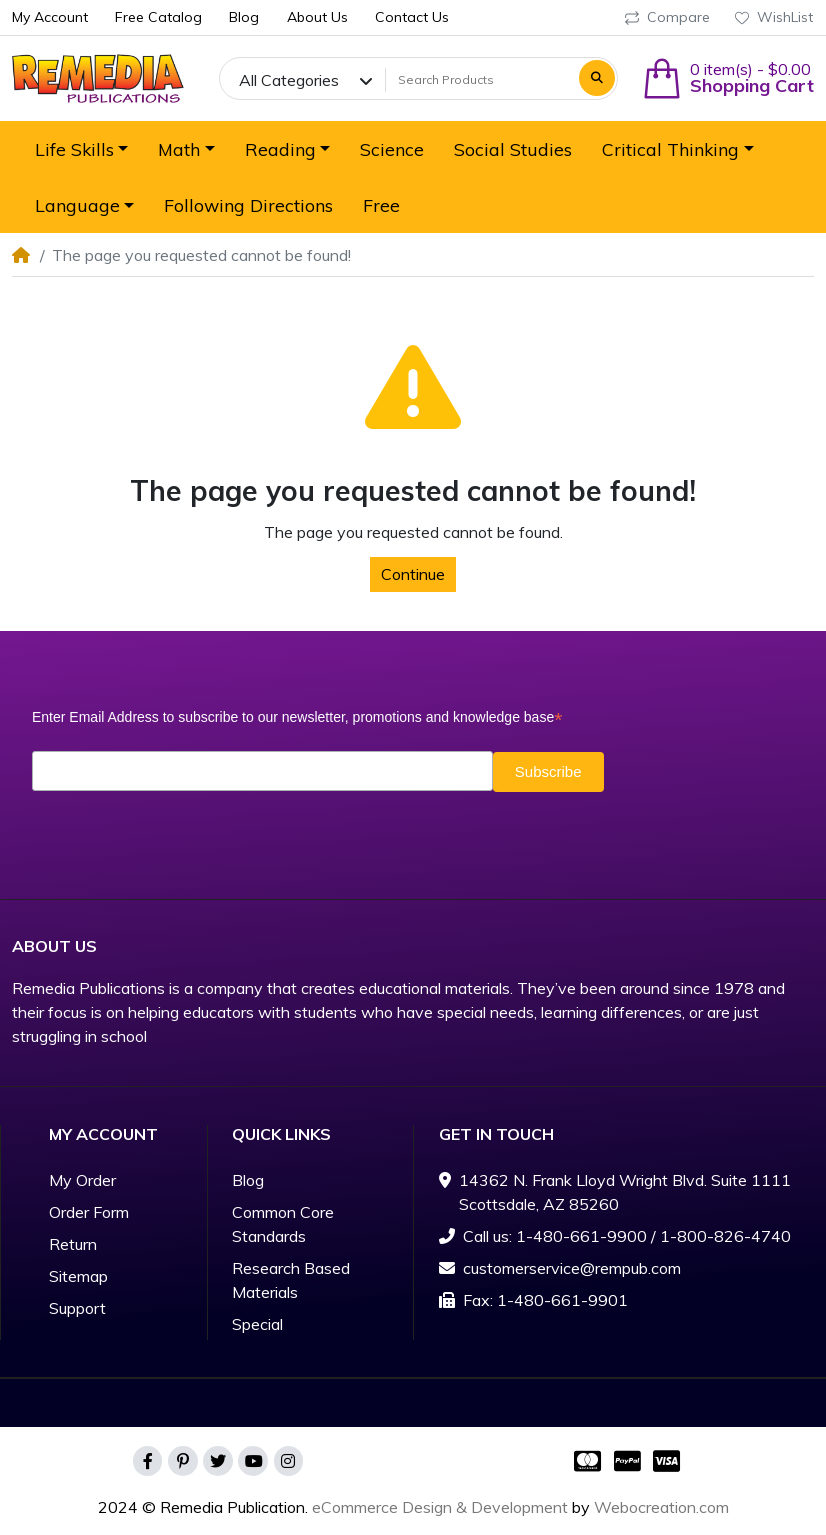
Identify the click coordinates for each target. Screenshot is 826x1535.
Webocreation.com (661, 1507)
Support (77, 1308)
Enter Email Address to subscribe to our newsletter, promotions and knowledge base (297, 717)
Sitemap (78, 1276)
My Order (82, 1180)
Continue (413, 574)
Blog (248, 1180)
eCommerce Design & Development (440, 1507)
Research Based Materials (291, 1280)
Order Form (89, 1212)
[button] (728, 78)
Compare (667, 17)
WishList (774, 17)
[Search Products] (479, 80)
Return (73, 1244)
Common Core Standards (283, 1224)
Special (257, 1324)
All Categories (289, 80)
